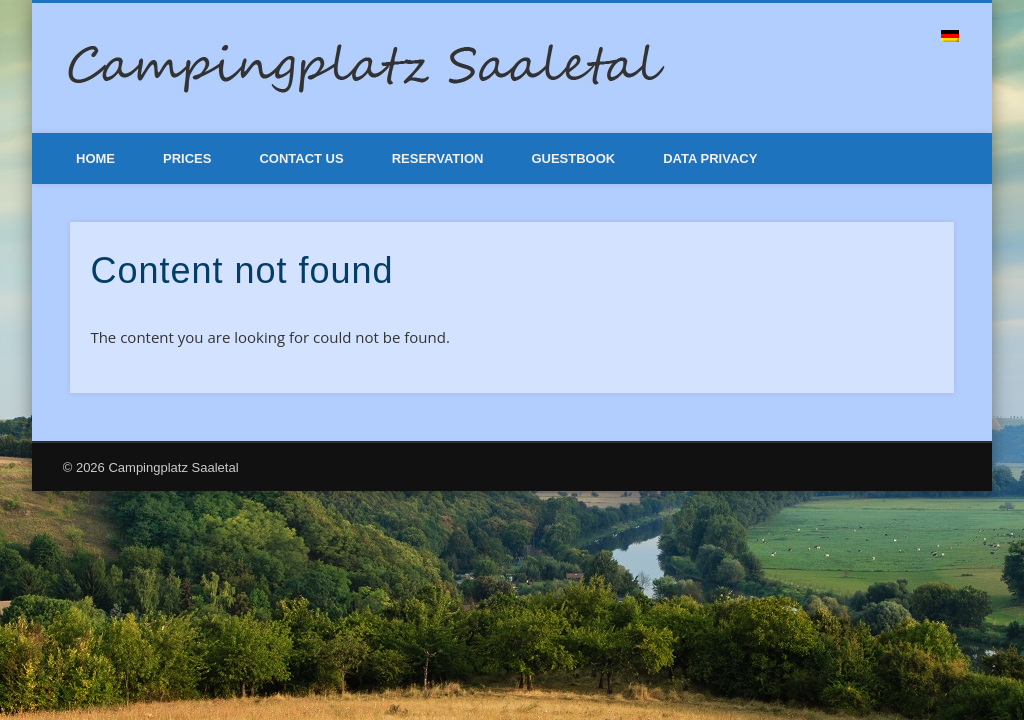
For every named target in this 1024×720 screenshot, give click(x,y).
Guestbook (573, 158)
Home (95, 158)
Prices (187, 158)
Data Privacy (710, 158)
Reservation (438, 158)
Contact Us (301, 158)
